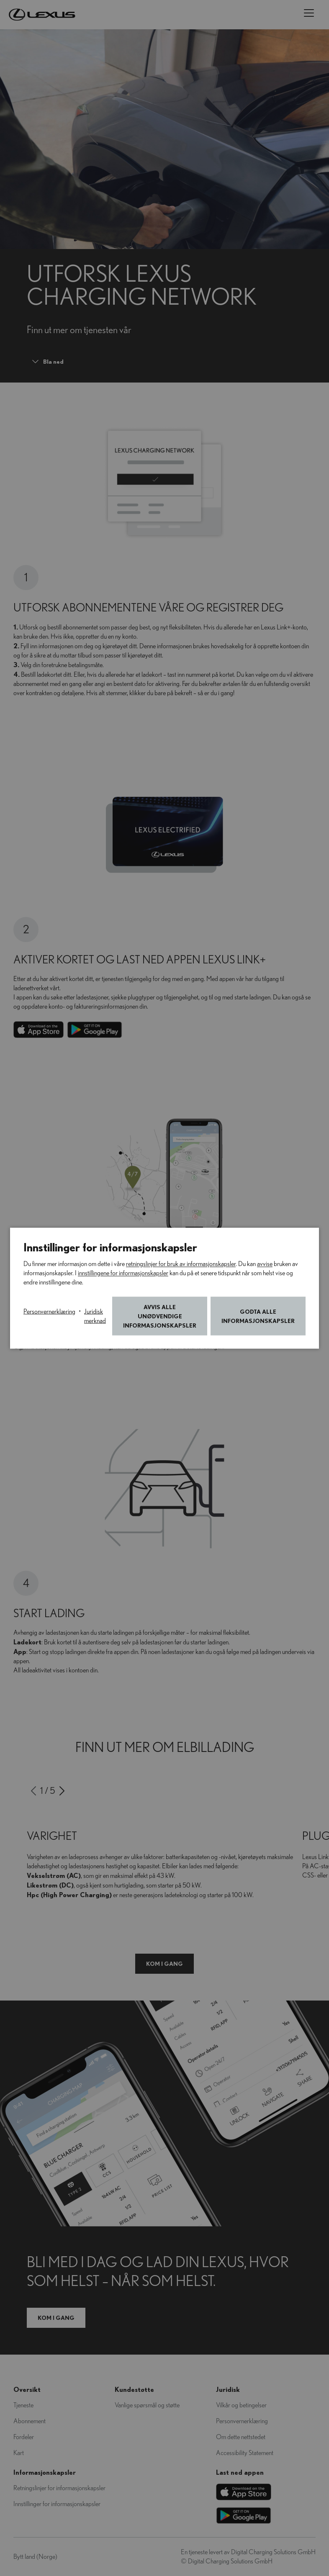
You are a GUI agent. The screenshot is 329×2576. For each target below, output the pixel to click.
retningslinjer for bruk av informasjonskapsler (181, 1263)
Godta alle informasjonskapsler (258, 1316)
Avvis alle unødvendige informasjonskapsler (159, 1315)
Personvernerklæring (49, 1311)
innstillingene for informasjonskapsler (123, 1272)
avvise (264, 1263)
